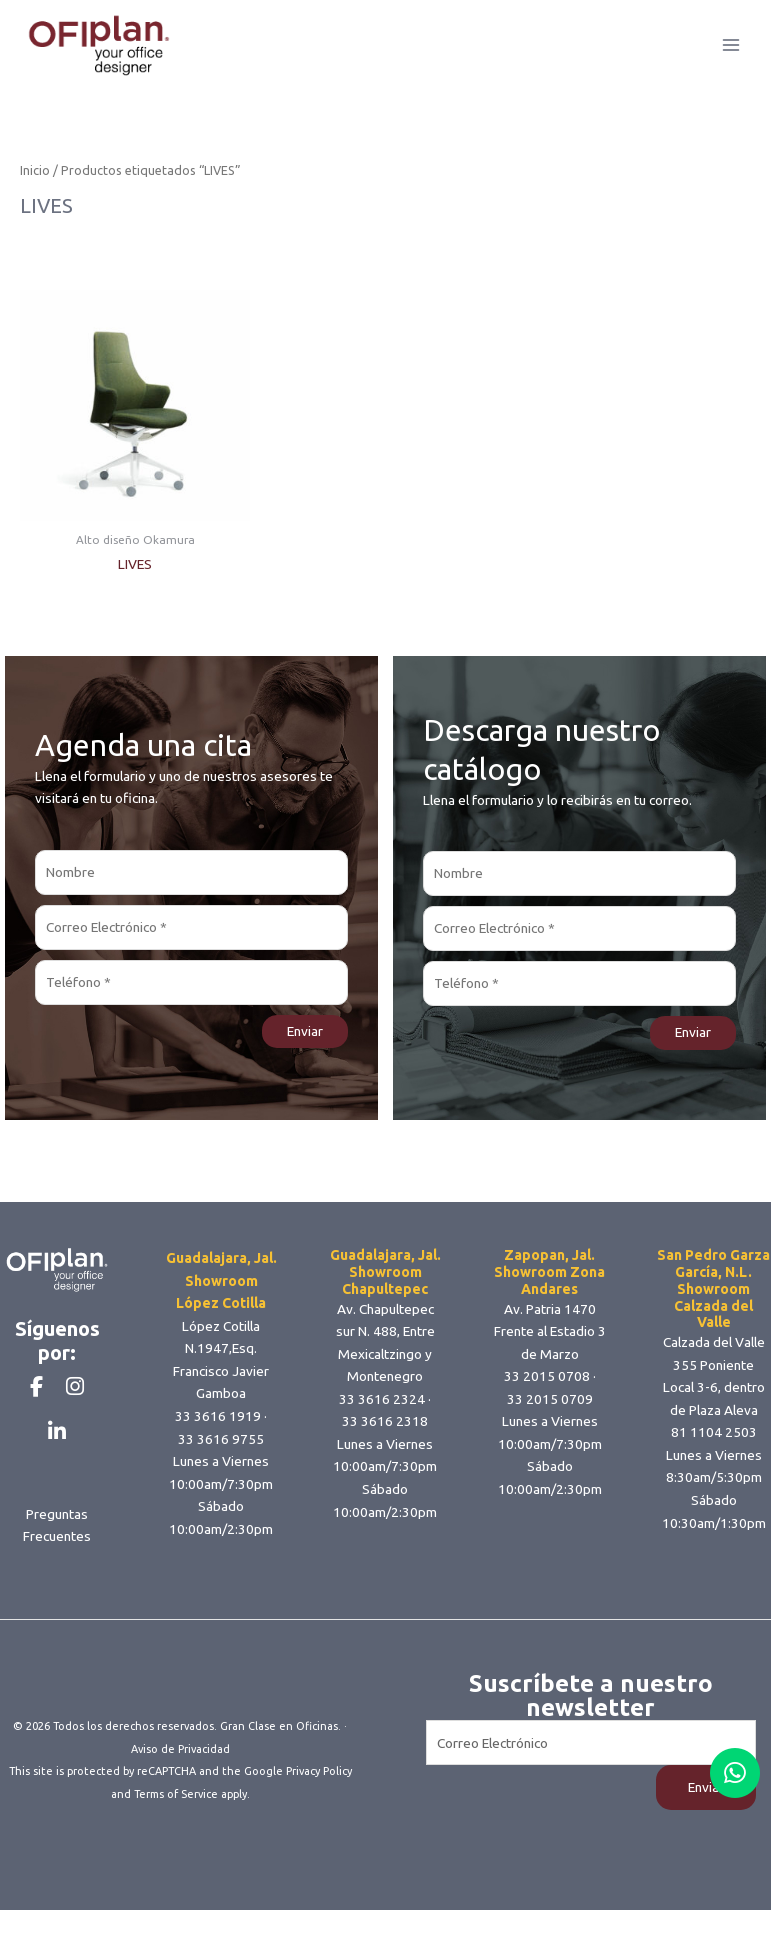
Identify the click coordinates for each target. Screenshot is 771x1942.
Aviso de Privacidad (180, 1782)
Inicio (35, 187)
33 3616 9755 (221, 1455)
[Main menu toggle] (731, 53)
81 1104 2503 (714, 1449)
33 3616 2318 (385, 1438)
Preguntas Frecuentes (57, 1575)
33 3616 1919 (218, 1433)
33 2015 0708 (547, 1393)
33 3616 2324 (382, 1415)
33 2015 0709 (550, 1415)
